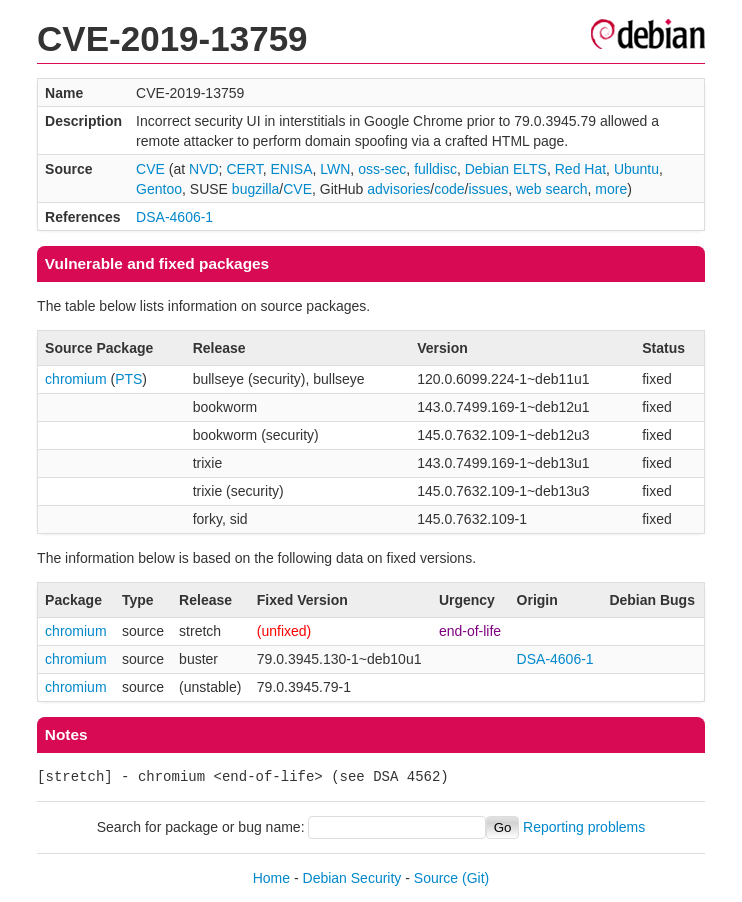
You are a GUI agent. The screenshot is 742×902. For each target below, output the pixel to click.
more (611, 189)
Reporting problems (584, 827)
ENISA (291, 169)
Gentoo (159, 189)
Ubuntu (636, 169)
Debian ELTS (506, 169)
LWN (335, 169)
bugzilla (255, 189)
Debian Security (352, 878)
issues (488, 189)
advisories (398, 189)
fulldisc (435, 169)
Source (436, 878)
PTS (128, 379)
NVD (204, 169)
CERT (244, 169)
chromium (75, 379)
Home (271, 878)
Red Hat (580, 169)
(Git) (475, 878)
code (449, 189)
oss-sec (382, 169)
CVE (150, 169)
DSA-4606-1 (174, 217)
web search (552, 189)
